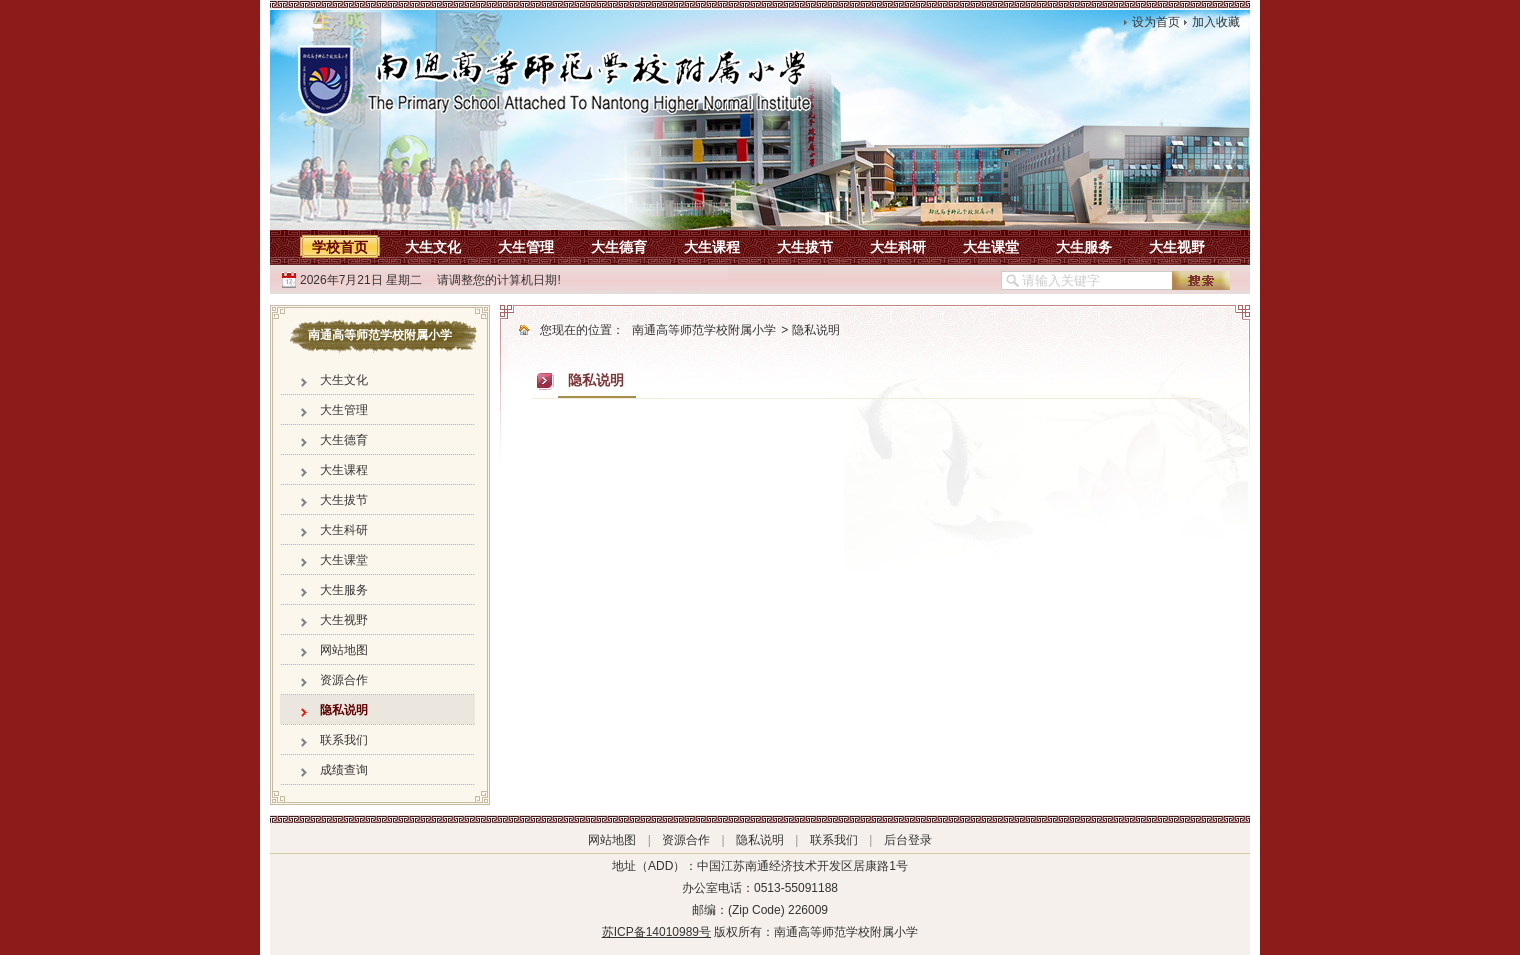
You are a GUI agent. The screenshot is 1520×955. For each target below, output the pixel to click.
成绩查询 (344, 770)
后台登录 (908, 840)
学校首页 (340, 247)
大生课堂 (991, 247)
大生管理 (526, 247)
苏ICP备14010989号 (656, 932)
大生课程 (712, 247)
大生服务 (1084, 247)
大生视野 (1177, 247)
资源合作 (344, 680)
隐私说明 (344, 710)
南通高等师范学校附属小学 (704, 330)
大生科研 (898, 247)
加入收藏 (1216, 22)
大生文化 (433, 247)
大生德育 (619, 247)
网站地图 (344, 650)
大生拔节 (805, 247)
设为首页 (1156, 22)
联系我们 (344, 740)
